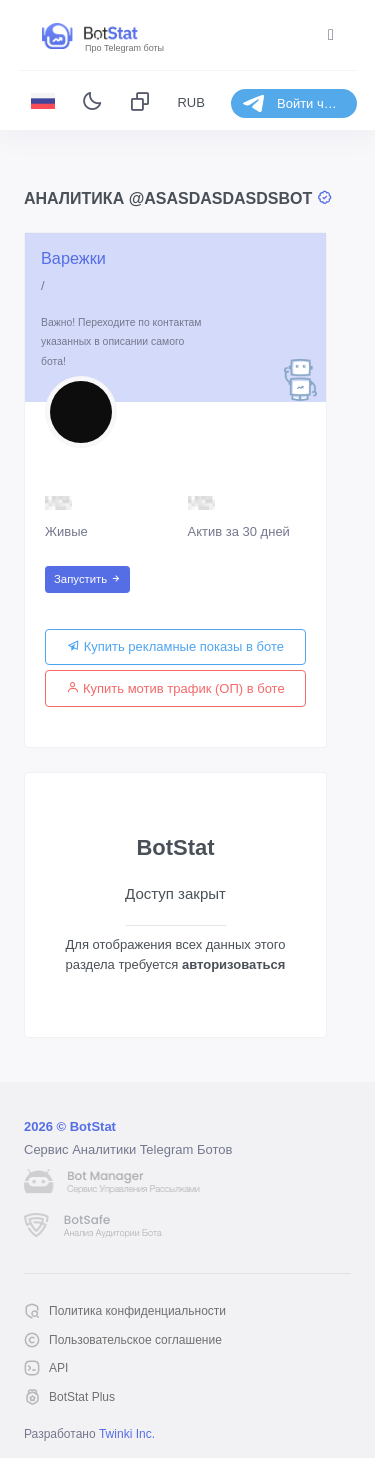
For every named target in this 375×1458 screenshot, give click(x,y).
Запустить (87, 579)
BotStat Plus (82, 1397)
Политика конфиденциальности (137, 1311)
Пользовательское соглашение (135, 1340)
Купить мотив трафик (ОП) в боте (175, 688)
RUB (190, 102)
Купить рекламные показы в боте (175, 646)
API (58, 1368)
